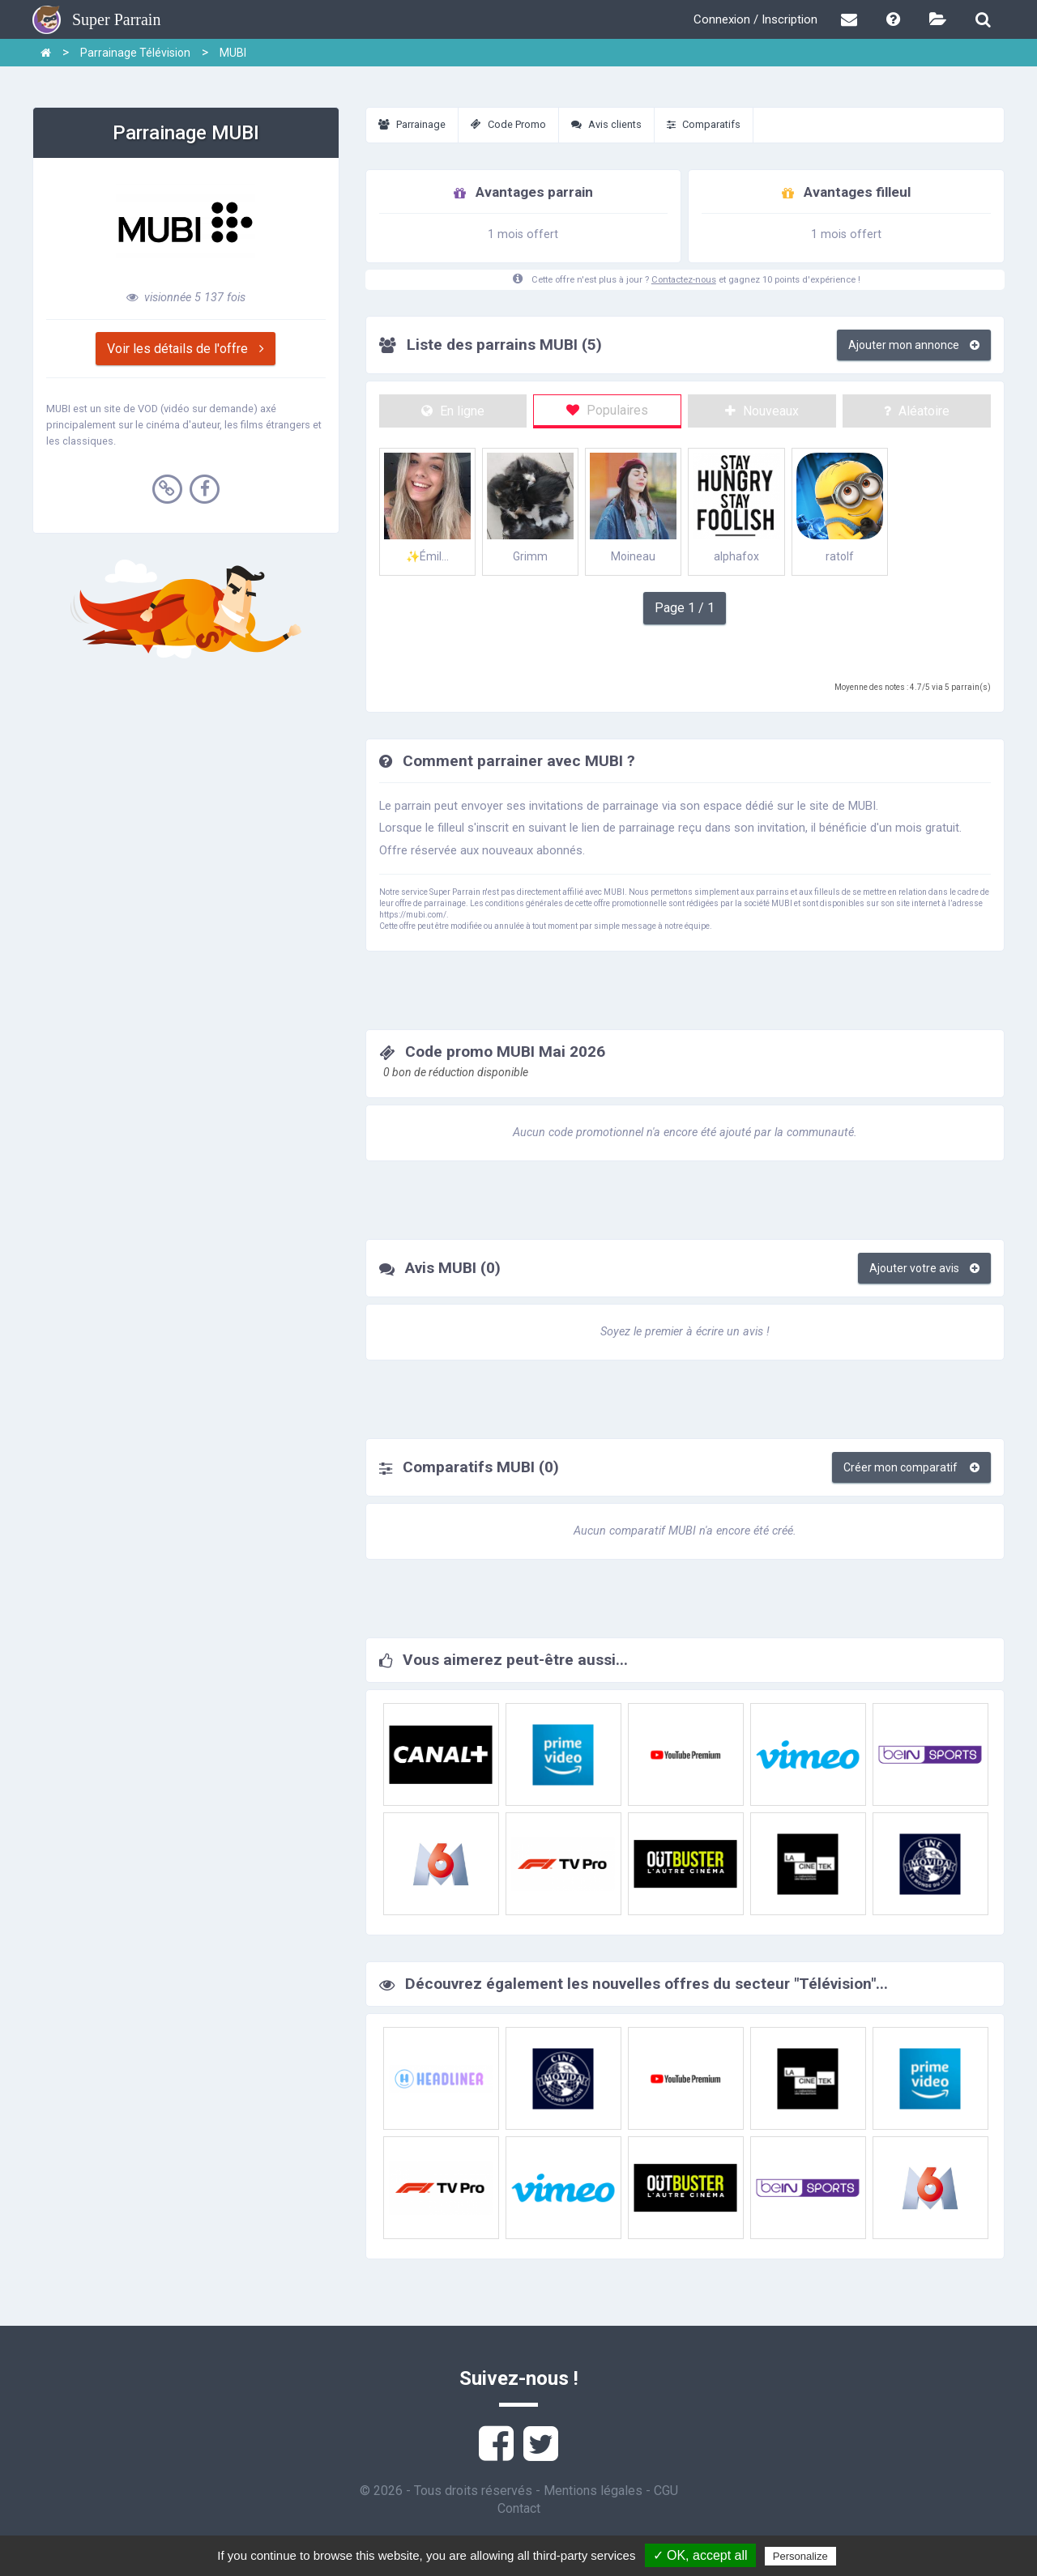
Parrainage (412, 124)
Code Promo (508, 124)
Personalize (800, 2556)
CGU (666, 2490)
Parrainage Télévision (135, 52)
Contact (518, 2508)
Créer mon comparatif (911, 1467)
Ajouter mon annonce (913, 344)
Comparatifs (703, 124)
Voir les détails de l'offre (185, 348)
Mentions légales (593, 2490)
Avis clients (606, 124)
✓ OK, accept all (700, 2555)
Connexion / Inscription (755, 19)
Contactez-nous (683, 280)
